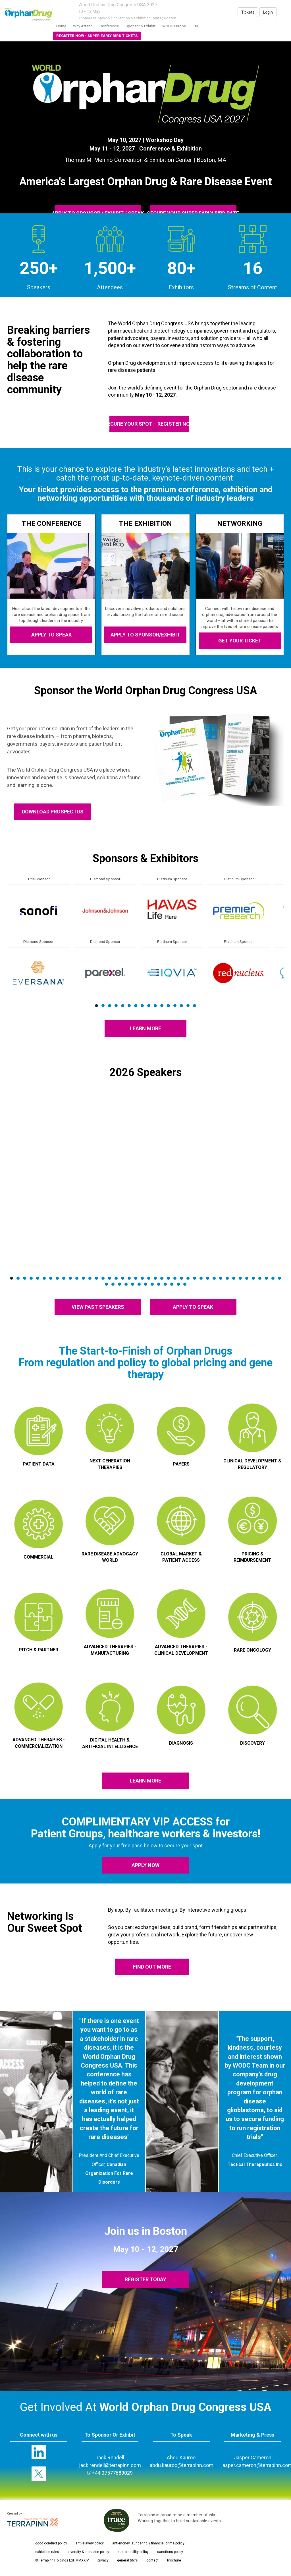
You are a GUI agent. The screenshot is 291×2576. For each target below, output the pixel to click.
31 (207, 1278)
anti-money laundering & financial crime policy (148, 2543)
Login (268, 12)
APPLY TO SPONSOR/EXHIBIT (145, 635)
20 (135, 1278)
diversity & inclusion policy (88, 2552)
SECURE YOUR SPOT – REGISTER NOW (149, 424)
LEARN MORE (145, 1028)
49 (145, 1284)
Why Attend (83, 26)
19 (129, 1278)
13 (174, 1005)
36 (240, 1278)
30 (201, 1278)
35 (233, 1278)
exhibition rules (47, 2552)
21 (142, 1278)
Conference (109, 26)
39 (259, 1278)
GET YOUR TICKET (239, 641)
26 (174, 1278)
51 (158, 1284)
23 (155, 1278)
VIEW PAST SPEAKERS (98, 1307)
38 (253, 1278)
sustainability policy (133, 2552)
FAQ (196, 26)
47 (132, 1284)
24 (161, 1278)
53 (171, 1284)
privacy (103, 2560)
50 (152, 1284)
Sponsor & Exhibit (140, 26)
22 (148, 1278)
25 (168, 1278)
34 (227, 1278)
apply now (145, 1865)
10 (155, 1005)
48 (139, 1284)
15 (188, 1005)
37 (246, 1278)
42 (279, 1278)
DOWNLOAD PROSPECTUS (53, 812)
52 (165, 1284)
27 (181, 1278)
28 (188, 1278)
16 (194, 1005)
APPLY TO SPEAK (51, 635)
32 (214, 1278)
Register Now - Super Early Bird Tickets (97, 36)
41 (273, 1278)
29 (194, 1278)
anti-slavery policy (90, 2543)
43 (106, 1284)
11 (161, 1005)
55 (184, 1284)
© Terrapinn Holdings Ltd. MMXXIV (62, 2560)
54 (178, 1284)
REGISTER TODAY (145, 2279)
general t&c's (127, 2560)
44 (113, 1284)
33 (220, 1278)
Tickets (247, 12)
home (61, 26)
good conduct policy (51, 2543)
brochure (174, 2560)
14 (181, 1005)
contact (152, 2560)
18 (122, 1278)
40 (266, 1278)
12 (168, 1005)
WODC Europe (174, 26)
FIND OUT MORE (152, 1967)
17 (116, 1278)
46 (126, 1284)
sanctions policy (170, 2552)
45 (119, 1284)
